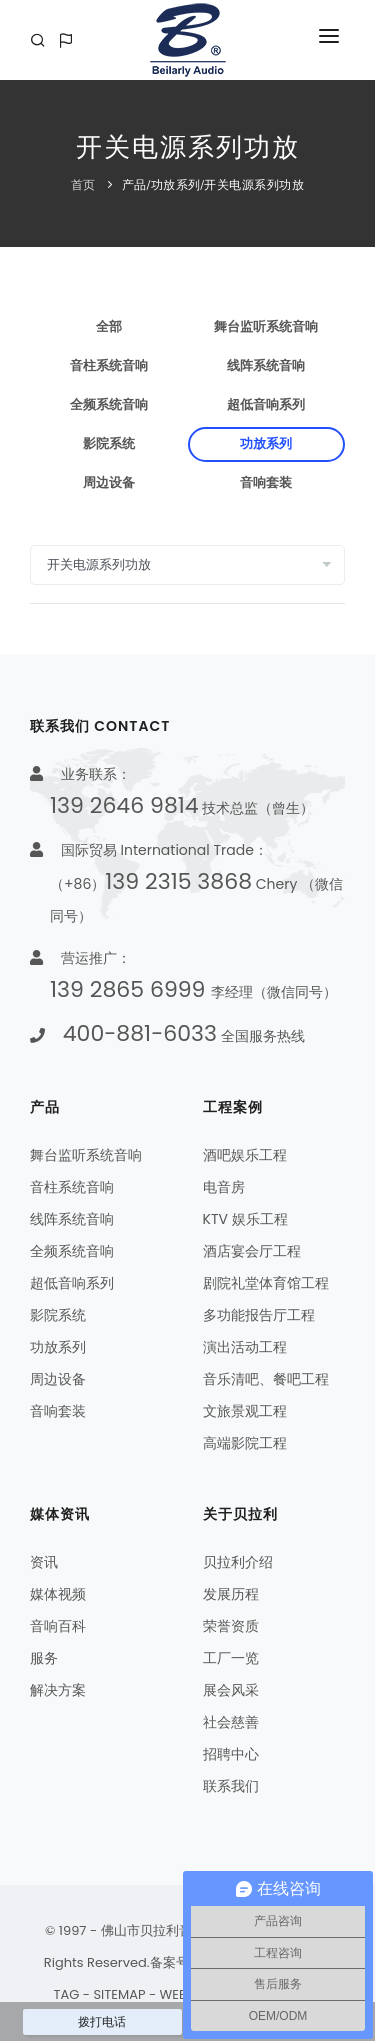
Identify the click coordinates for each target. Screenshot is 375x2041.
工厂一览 (231, 1658)
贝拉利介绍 (238, 1562)
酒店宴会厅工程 (252, 1251)
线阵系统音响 (266, 366)
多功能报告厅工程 (259, 1315)
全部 (109, 327)
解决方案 (58, 1690)
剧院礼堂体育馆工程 (266, 1283)
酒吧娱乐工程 (245, 1155)
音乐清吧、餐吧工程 (266, 1379)
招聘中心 (231, 1754)
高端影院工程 (245, 1443)
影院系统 (109, 444)
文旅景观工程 (245, 1411)
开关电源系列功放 (254, 185)
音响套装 (266, 483)
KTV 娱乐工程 (245, 1219)
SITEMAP (119, 1994)
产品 (134, 185)
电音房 (224, 1187)
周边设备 (109, 483)
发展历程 (231, 1594)
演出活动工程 (245, 1347)
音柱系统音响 (109, 366)
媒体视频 (58, 1594)
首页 (83, 185)
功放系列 (176, 185)
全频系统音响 (109, 405)
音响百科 (58, 1626)
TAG (66, 1994)
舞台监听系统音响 (266, 327)
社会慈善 (231, 1722)
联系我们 (231, 1786)
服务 (44, 1658)
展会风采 (231, 1690)
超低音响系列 (266, 405)
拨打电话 (102, 2022)
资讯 (44, 1562)
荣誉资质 (231, 1626)
